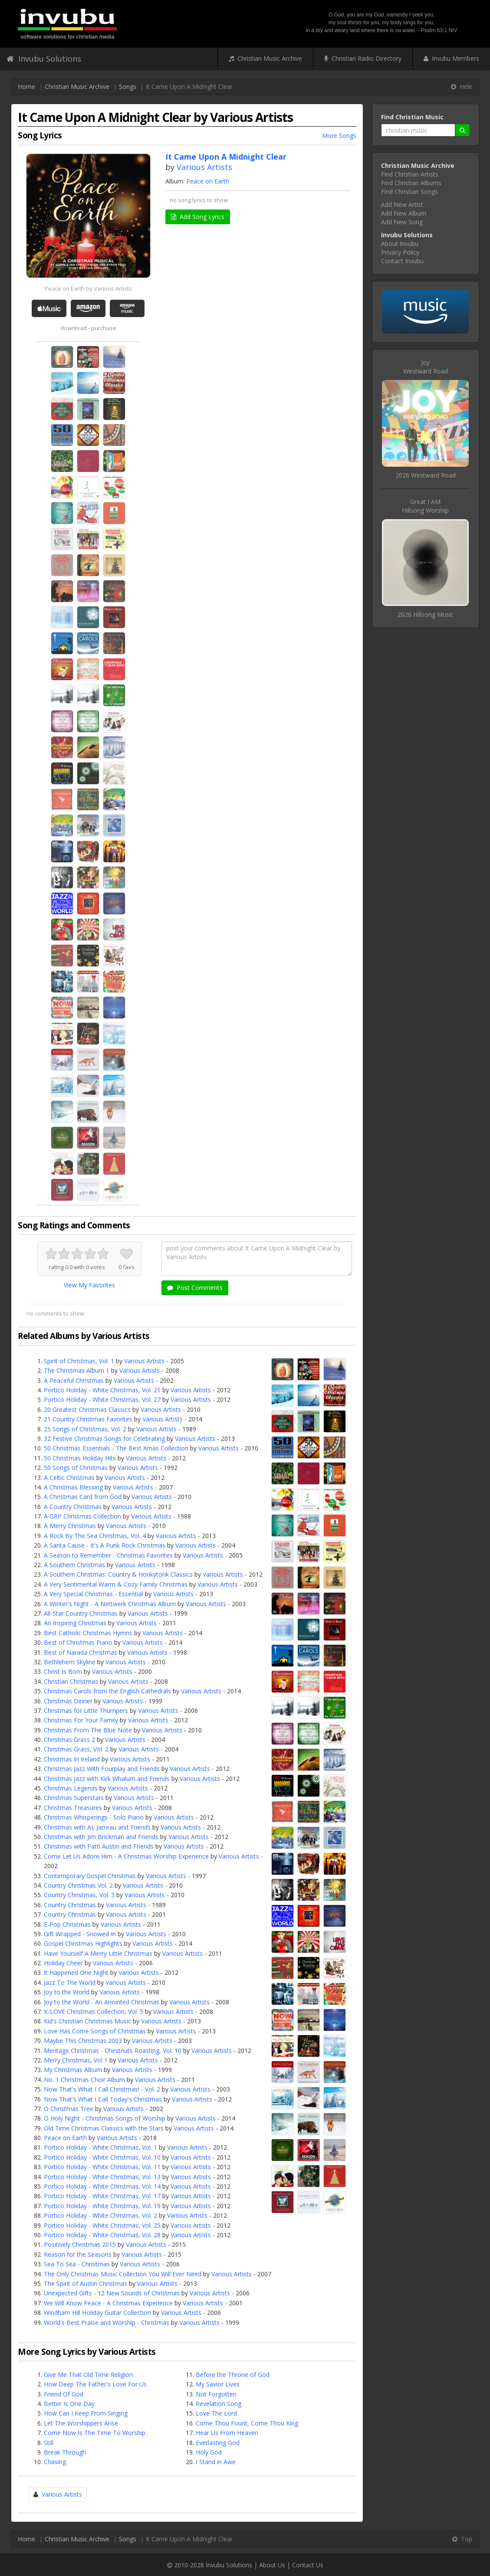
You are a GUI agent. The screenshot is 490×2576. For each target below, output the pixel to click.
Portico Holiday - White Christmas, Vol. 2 (100, 2215)
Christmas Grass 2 (69, 1739)
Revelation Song (218, 2403)
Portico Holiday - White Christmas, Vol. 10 (102, 2157)
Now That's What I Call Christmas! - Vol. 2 (102, 2089)
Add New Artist (402, 204)
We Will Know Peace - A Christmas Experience (108, 2303)
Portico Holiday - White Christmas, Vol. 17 (102, 2196)
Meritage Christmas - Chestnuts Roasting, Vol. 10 (112, 2050)
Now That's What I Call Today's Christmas (103, 2099)
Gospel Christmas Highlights (83, 1943)
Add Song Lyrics (197, 217)
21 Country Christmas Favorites (88, 1419)
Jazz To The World (69, 1982)
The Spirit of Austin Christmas (85, 2283)
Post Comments (195, 1287)
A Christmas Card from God (83, 1497)
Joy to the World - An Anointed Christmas (101, 2002)
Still (48, 2443)
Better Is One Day (69, 2403)
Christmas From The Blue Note (88, 1730)
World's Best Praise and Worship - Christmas (106, 2322)
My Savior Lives (218, 2384)
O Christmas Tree (68, 2109)
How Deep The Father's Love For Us (95, 2384)
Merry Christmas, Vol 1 (76, 2060)
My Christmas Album (73, 2069)
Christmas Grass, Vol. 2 (76, 1749)
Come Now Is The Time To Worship (94, 2433)
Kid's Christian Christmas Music (87, 2021)
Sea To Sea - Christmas (77, 2264)
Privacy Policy (400, 252)
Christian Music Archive (265, 58)
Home (26, 86)
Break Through (65, 2452)
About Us (272, 2565)
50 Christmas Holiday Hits (80, 1458)
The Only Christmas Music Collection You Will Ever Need (122, 2274)
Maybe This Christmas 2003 (83, 2040)
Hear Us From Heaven (227, 2433)
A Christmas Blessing (73, 1487)
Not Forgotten (216, 2394)
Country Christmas (70, 1905)
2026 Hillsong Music (426, 614)
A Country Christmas (73, 1506)
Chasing (55, 2462)
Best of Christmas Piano (78, 1642)
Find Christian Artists (409, 174)
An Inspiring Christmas (75, 1623)
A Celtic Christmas (69, 1477)
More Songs (339, 135)
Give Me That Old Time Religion (88, 2374)
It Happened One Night (76, 1972)
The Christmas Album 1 (76, 1370)
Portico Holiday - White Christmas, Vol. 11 (102, 2167)
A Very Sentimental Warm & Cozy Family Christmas (115, 1584)
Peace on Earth (207, 181)
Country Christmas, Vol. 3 (79, 1895)
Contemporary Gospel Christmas (90, 1876)
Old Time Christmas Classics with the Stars (104, 2128)
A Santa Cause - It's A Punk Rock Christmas (104, 1545)
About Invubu (399, 243)
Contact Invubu (402, 261)
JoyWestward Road (425, 366)
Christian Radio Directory (362, 58)
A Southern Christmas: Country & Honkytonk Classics (118, 1574)
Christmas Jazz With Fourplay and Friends (102, 1768)
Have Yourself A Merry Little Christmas (98, 1953)
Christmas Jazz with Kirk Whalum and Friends (107, 1778)
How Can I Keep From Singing (86, 2413)
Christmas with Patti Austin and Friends (99, 1846)
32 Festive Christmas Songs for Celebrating (104, 1438)
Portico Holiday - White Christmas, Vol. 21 (102, 1390)
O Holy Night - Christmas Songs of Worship (104, 2118)
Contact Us (307, 2565)
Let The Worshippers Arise (81, 2423)
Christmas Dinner (68, 1701)
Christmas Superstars (74, 1798)
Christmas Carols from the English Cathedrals (107, 1691)
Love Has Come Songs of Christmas (95, 2031)
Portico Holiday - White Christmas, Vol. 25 (102, 2225)
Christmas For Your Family (81, 1720)
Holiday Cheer (63, 1963)
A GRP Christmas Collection (82, 1516)
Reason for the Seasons (78, 2254)
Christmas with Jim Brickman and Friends (101, 1837)
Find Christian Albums (411, 183)
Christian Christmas (71, 1681)
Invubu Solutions (44, 58)
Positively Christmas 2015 (80, 2244)
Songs (127, 86)
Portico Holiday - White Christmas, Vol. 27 (102, 1399)
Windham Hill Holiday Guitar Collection (97, 2312)
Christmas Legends (71, 1788)
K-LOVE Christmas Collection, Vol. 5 (93, 2011)
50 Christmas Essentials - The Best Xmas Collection (116, 1448)
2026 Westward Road (425, 475)
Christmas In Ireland (72, 1759)
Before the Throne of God (233, 2374)
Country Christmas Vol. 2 (78, 1885)
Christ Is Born (63, 1671)
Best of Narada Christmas (80, 1652)
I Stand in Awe (216, 2462)
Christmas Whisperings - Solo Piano (94, 1817)
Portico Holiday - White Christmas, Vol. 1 (100, 2147)
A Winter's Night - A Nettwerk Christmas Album (110, 1604)
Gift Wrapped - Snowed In (80, 1934)
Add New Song (402, 222)
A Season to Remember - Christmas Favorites (108, 1555)
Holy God (209, 2452)
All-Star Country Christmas (81, 1613)
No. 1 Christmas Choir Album (84, 2079)
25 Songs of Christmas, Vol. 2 (85, 1429)
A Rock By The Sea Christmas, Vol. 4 (95, 1536)
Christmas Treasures (73, 1808)
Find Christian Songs (409, 191)
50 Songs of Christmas (76, 1467)
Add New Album (403, 213)
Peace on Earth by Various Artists (88, 288)
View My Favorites (89, 1285)
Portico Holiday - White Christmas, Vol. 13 (102, 2177)
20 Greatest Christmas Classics (87, 1409)
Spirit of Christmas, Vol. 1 (79, 1361)
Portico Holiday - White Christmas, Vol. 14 (102, 2186)
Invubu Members (451, 58)
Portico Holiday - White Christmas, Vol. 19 (102, 2206)
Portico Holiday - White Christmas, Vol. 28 (102, 2235)
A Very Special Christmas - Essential (93, 1594)
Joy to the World (66, 1992)
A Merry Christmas (70, 1526)
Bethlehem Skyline (69, 1662)
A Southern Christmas (74, 1565)
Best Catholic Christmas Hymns (88, 1633)
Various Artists (204, 167)
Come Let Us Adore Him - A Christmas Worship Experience (126, 1856)
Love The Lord (216, 2413)
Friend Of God (63, 2394)
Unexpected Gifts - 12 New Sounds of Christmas (112, 2293)
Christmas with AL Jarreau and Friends (97, 1827)
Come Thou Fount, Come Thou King (247, 2423)
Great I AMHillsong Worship (425, 506)
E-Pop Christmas (67, 1924)
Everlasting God (218, 2443)
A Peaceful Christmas (74, 1380)
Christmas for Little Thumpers (86, 1710)
